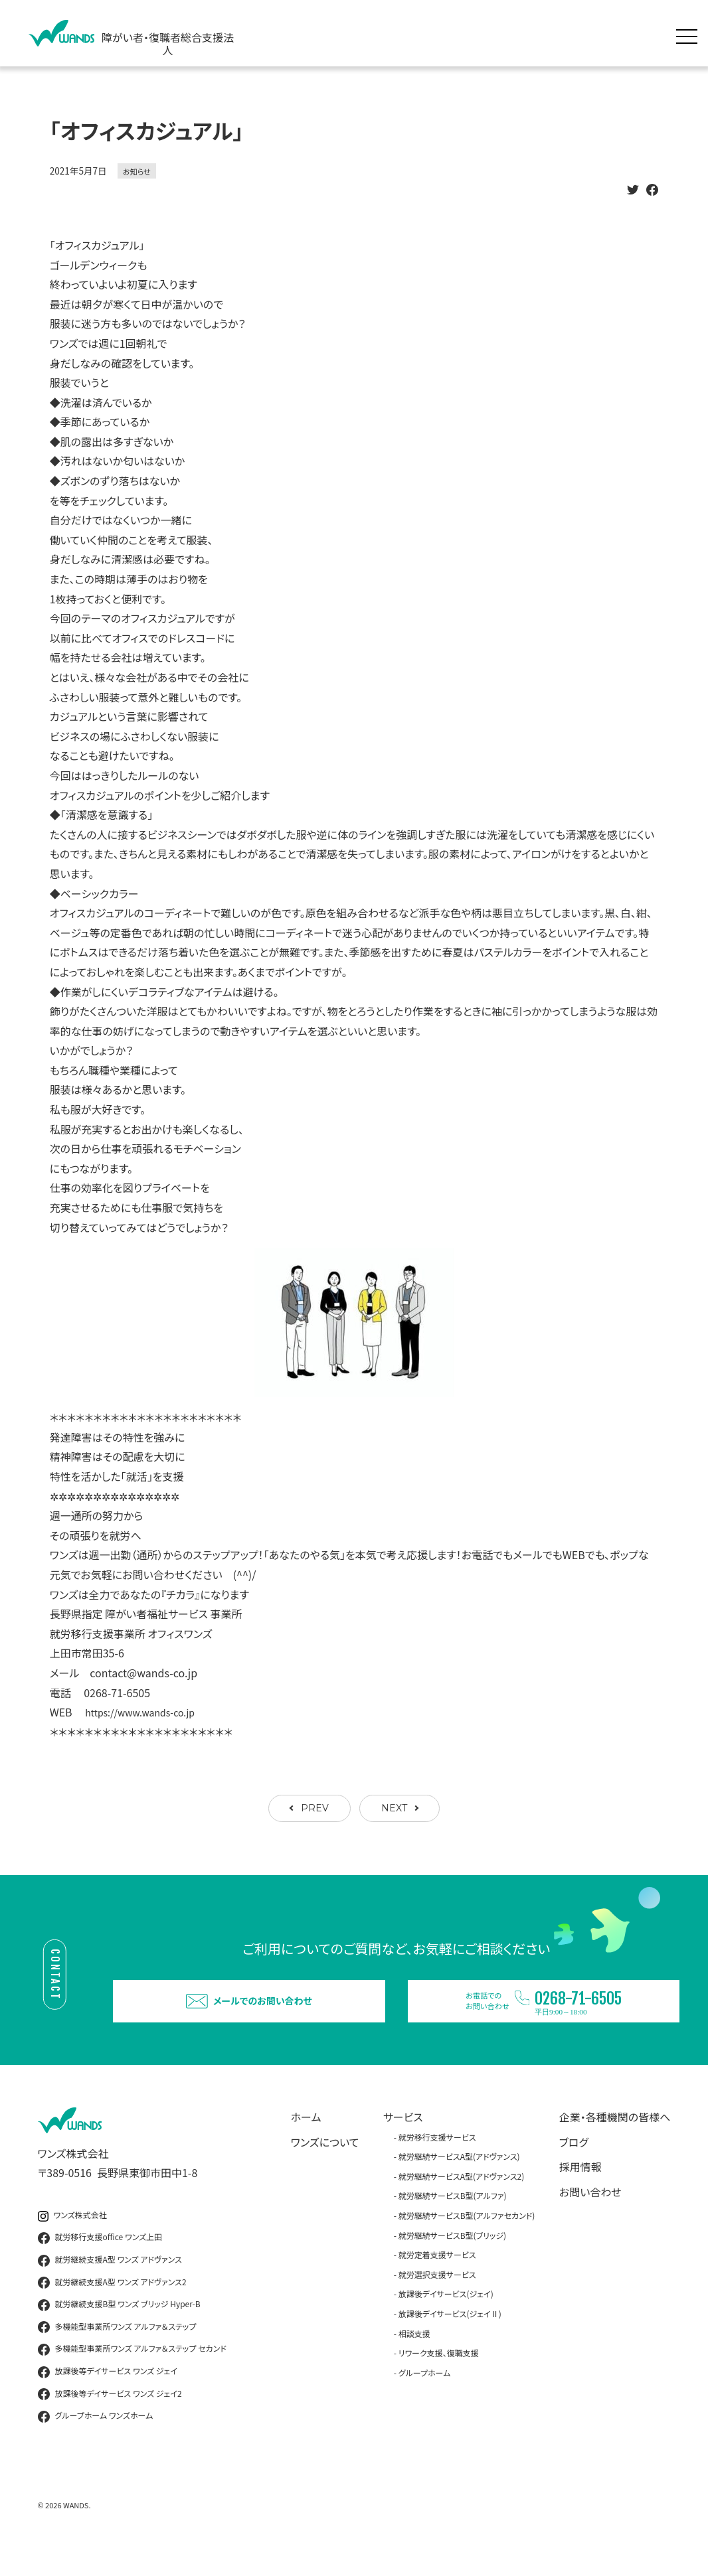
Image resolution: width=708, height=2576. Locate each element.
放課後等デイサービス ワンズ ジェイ (107, 2395)
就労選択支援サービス (437, 2297)
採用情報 (580, 2190)
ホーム (306, 2141)
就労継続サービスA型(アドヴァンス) (459, 2180)
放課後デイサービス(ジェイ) (445, 2317)
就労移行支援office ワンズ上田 (100, 2261)
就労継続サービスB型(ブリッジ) (452, 2258)
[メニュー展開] (690, 33)
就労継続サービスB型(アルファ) (452, 2219)
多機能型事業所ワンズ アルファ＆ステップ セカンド (132, 2373)
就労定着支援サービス (437, 2278)
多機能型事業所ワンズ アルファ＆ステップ (117, 2350)
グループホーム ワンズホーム (95, 2440)
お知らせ (137, 171)
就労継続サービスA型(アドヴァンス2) (461, 2199)
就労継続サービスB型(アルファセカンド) (466, 2239)
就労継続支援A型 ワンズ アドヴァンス (110, 2284)
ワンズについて (325, 2165)
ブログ (573, 2165)
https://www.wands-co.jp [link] (147, 1712)
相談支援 (414, 2356)
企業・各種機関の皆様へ (615, 2141)
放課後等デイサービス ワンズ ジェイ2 (110, 2417)
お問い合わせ (590, 2215)
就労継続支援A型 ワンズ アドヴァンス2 (112, 2305)
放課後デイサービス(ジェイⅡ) (449, 2337)
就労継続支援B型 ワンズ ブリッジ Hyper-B (119, 2328)
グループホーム (424, 2395)
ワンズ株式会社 (72, 2238)
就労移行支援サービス (437, 2160)
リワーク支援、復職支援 (438, 2376)
